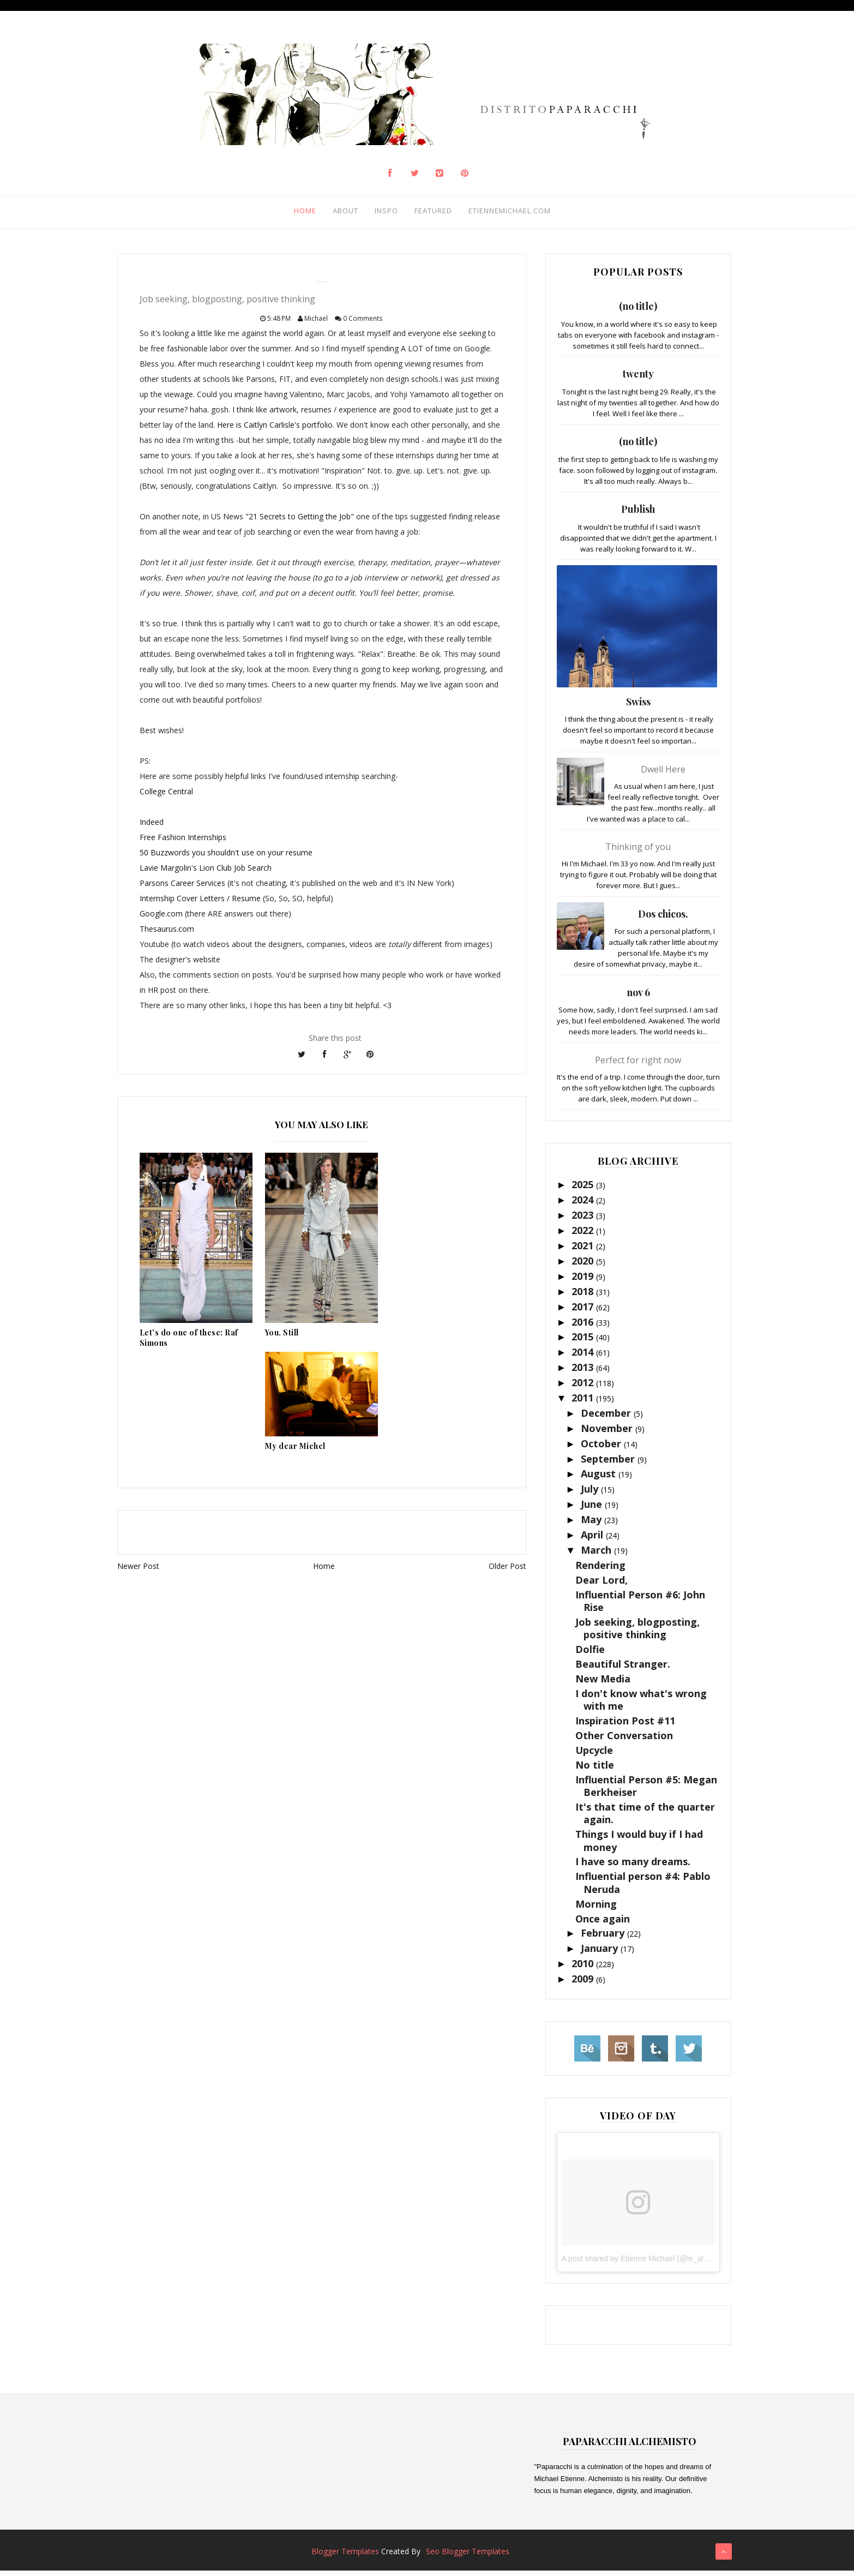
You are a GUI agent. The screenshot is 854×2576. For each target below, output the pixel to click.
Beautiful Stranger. (622, 1668)
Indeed (152, 827)
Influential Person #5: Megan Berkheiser (646, 1791)
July (591, 1494)
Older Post (507, 1571)
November (608, 1433)
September (609, 1463)
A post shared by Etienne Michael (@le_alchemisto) (649, 2263)
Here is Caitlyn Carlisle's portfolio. (275, 430)
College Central (166, 797)
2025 (584, 1189)
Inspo (377, 213)
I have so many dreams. (632, 1866)
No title (594, 1769)
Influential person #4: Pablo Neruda (643, 1888)
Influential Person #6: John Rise (640, 1606)
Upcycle (594, 1755)
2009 (584, 1983)
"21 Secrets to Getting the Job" (298, 522)
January (601, 1953)
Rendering (600, 1570)
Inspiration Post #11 (625, 1725)
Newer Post (138, 1571)
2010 (584, 1968)
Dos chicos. (663, 918)
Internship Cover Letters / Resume (200, 903)
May (592, 1524)
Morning (596, 1908)
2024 (584, 1205)
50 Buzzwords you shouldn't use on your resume (226, 858)
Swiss (638, 706)
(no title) (638, 310)
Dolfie (590, 1654)
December (607, 1417)
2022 (584, 1235)
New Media (602, 1683)
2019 (584, 1280)
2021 (584, 1250)
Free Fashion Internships (183, 842)
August (599, 1478)
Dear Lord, (601, 1584)
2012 (584, 1387)
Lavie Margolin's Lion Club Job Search (206, 873)
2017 (584, 1311)
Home (293, 213)
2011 (584, 1402)
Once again (602, 1923)
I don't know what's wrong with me (641, 1704)
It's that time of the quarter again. (645, 1818)
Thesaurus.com (167, 934)
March (597, 1554)
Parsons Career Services (182, 888)
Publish (638, 513)
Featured (426, 213)
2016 (584, 1326)
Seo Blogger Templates (467, 2556)
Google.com (162, 919)
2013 (584, 1372)
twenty (638, 378)
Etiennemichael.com (507, 213)
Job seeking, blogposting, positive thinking (637, 1633)
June (593, 1508)
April (593, 1539)
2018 (584, 1296)
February (604, 1938)
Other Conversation (624, 1740)
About (335, 213)
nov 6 (638, 997)
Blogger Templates (345, 2556)
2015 (584, 1342)
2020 (584, 1265)
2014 (584, 1357)
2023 (584, 1219)
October (602, 1448)
